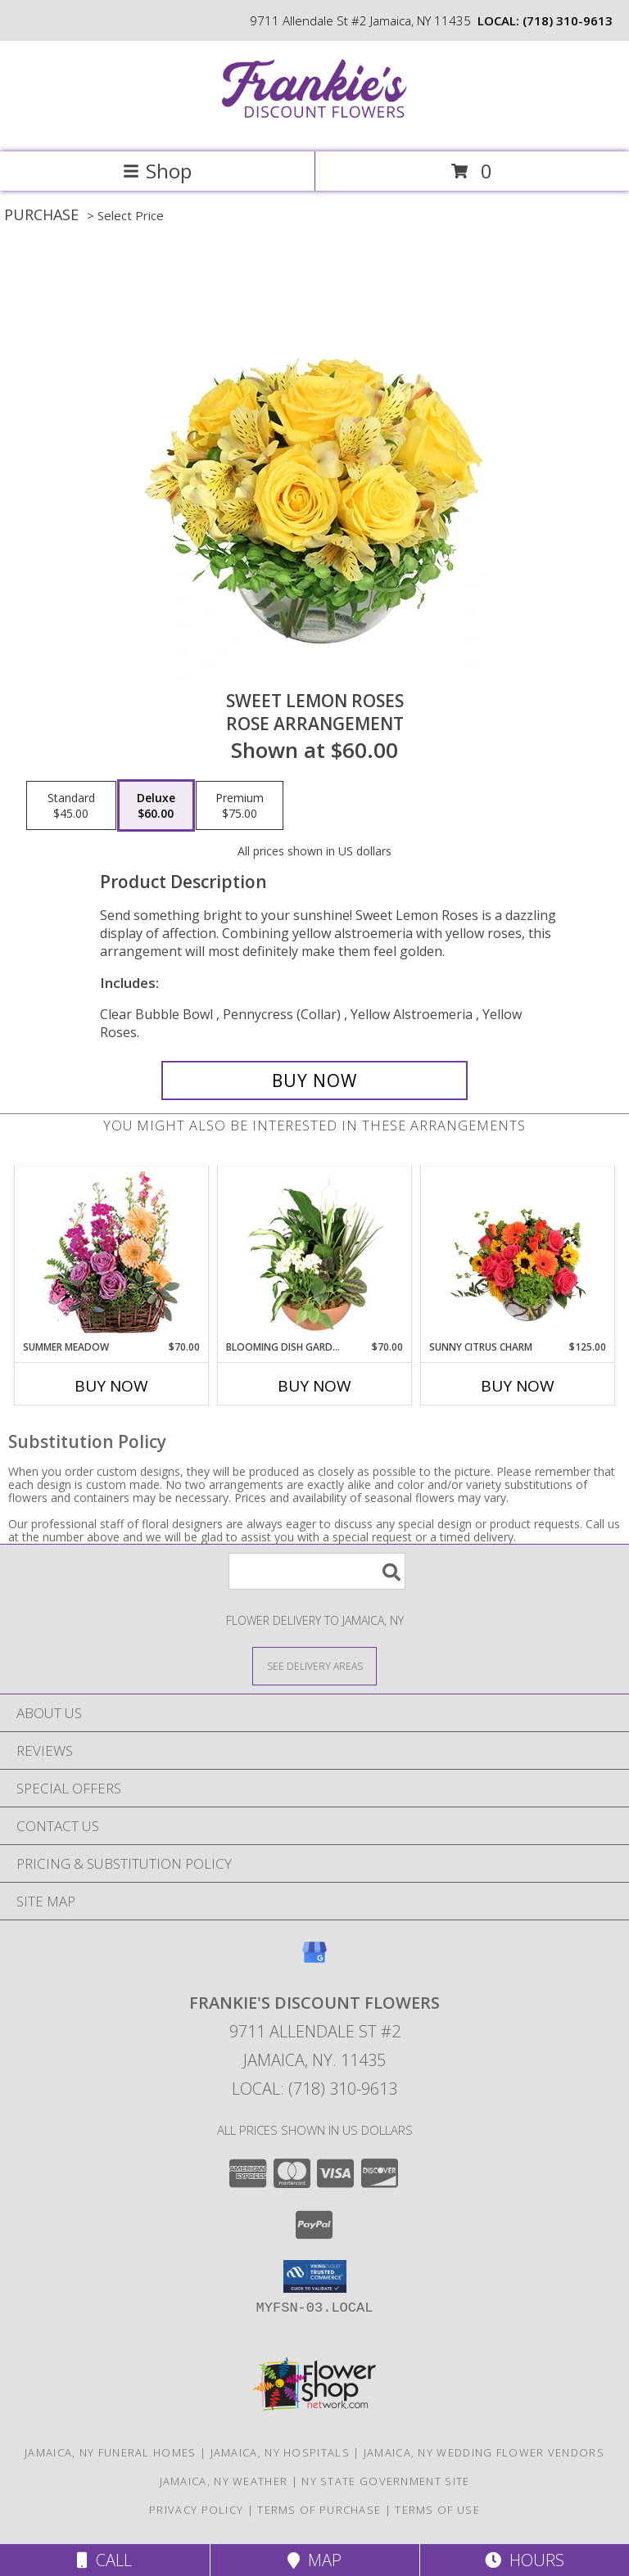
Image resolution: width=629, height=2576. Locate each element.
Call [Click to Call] (104, 2560)
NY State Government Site (385, 2481)
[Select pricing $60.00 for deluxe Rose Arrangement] (156, 805)
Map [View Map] (314, 2560)
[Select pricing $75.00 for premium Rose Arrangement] (240, 805)
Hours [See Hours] (524, 2560)
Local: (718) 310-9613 (314, 2088)
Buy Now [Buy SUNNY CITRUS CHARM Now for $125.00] (517, 1385)
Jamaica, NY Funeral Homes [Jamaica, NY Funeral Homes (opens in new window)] (111, 2452)
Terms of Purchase (319, 2509)
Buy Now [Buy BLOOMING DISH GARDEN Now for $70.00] (314, 1385)
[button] (314, 2276)
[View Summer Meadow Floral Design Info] (111, 1254)
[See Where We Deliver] (314, 1665)
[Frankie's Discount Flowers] (314, 128)
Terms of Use (437, 2509)
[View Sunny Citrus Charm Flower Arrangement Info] (518, 1254)
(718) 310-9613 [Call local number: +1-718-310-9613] (568, 20)
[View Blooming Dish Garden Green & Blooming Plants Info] (315, 1254)
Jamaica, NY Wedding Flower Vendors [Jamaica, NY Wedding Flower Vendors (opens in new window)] (484, 2452)
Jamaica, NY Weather (224, 2481)
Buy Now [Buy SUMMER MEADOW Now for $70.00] (111, 1385)
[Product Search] (317, 1571)
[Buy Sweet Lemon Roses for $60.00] (314, 1080)
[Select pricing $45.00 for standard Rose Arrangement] (71, 805)
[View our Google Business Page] (314, 1960)
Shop (157, 170)
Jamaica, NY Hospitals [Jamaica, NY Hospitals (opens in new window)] (280, 2452)
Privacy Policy (196, 2509)
